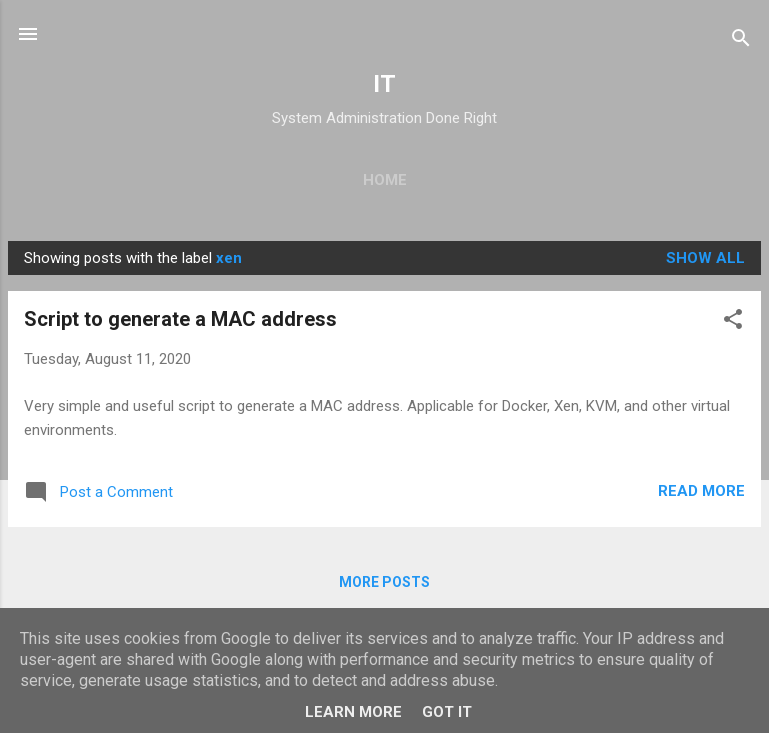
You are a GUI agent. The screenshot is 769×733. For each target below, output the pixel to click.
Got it (447, 712)
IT (384, 84)
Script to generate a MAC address (180, 319)
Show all (705, 258)
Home (385, 180)
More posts (384, 582)
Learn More (353, 712)
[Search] (741, 40)
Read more (701, 491)
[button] (733, 321)
